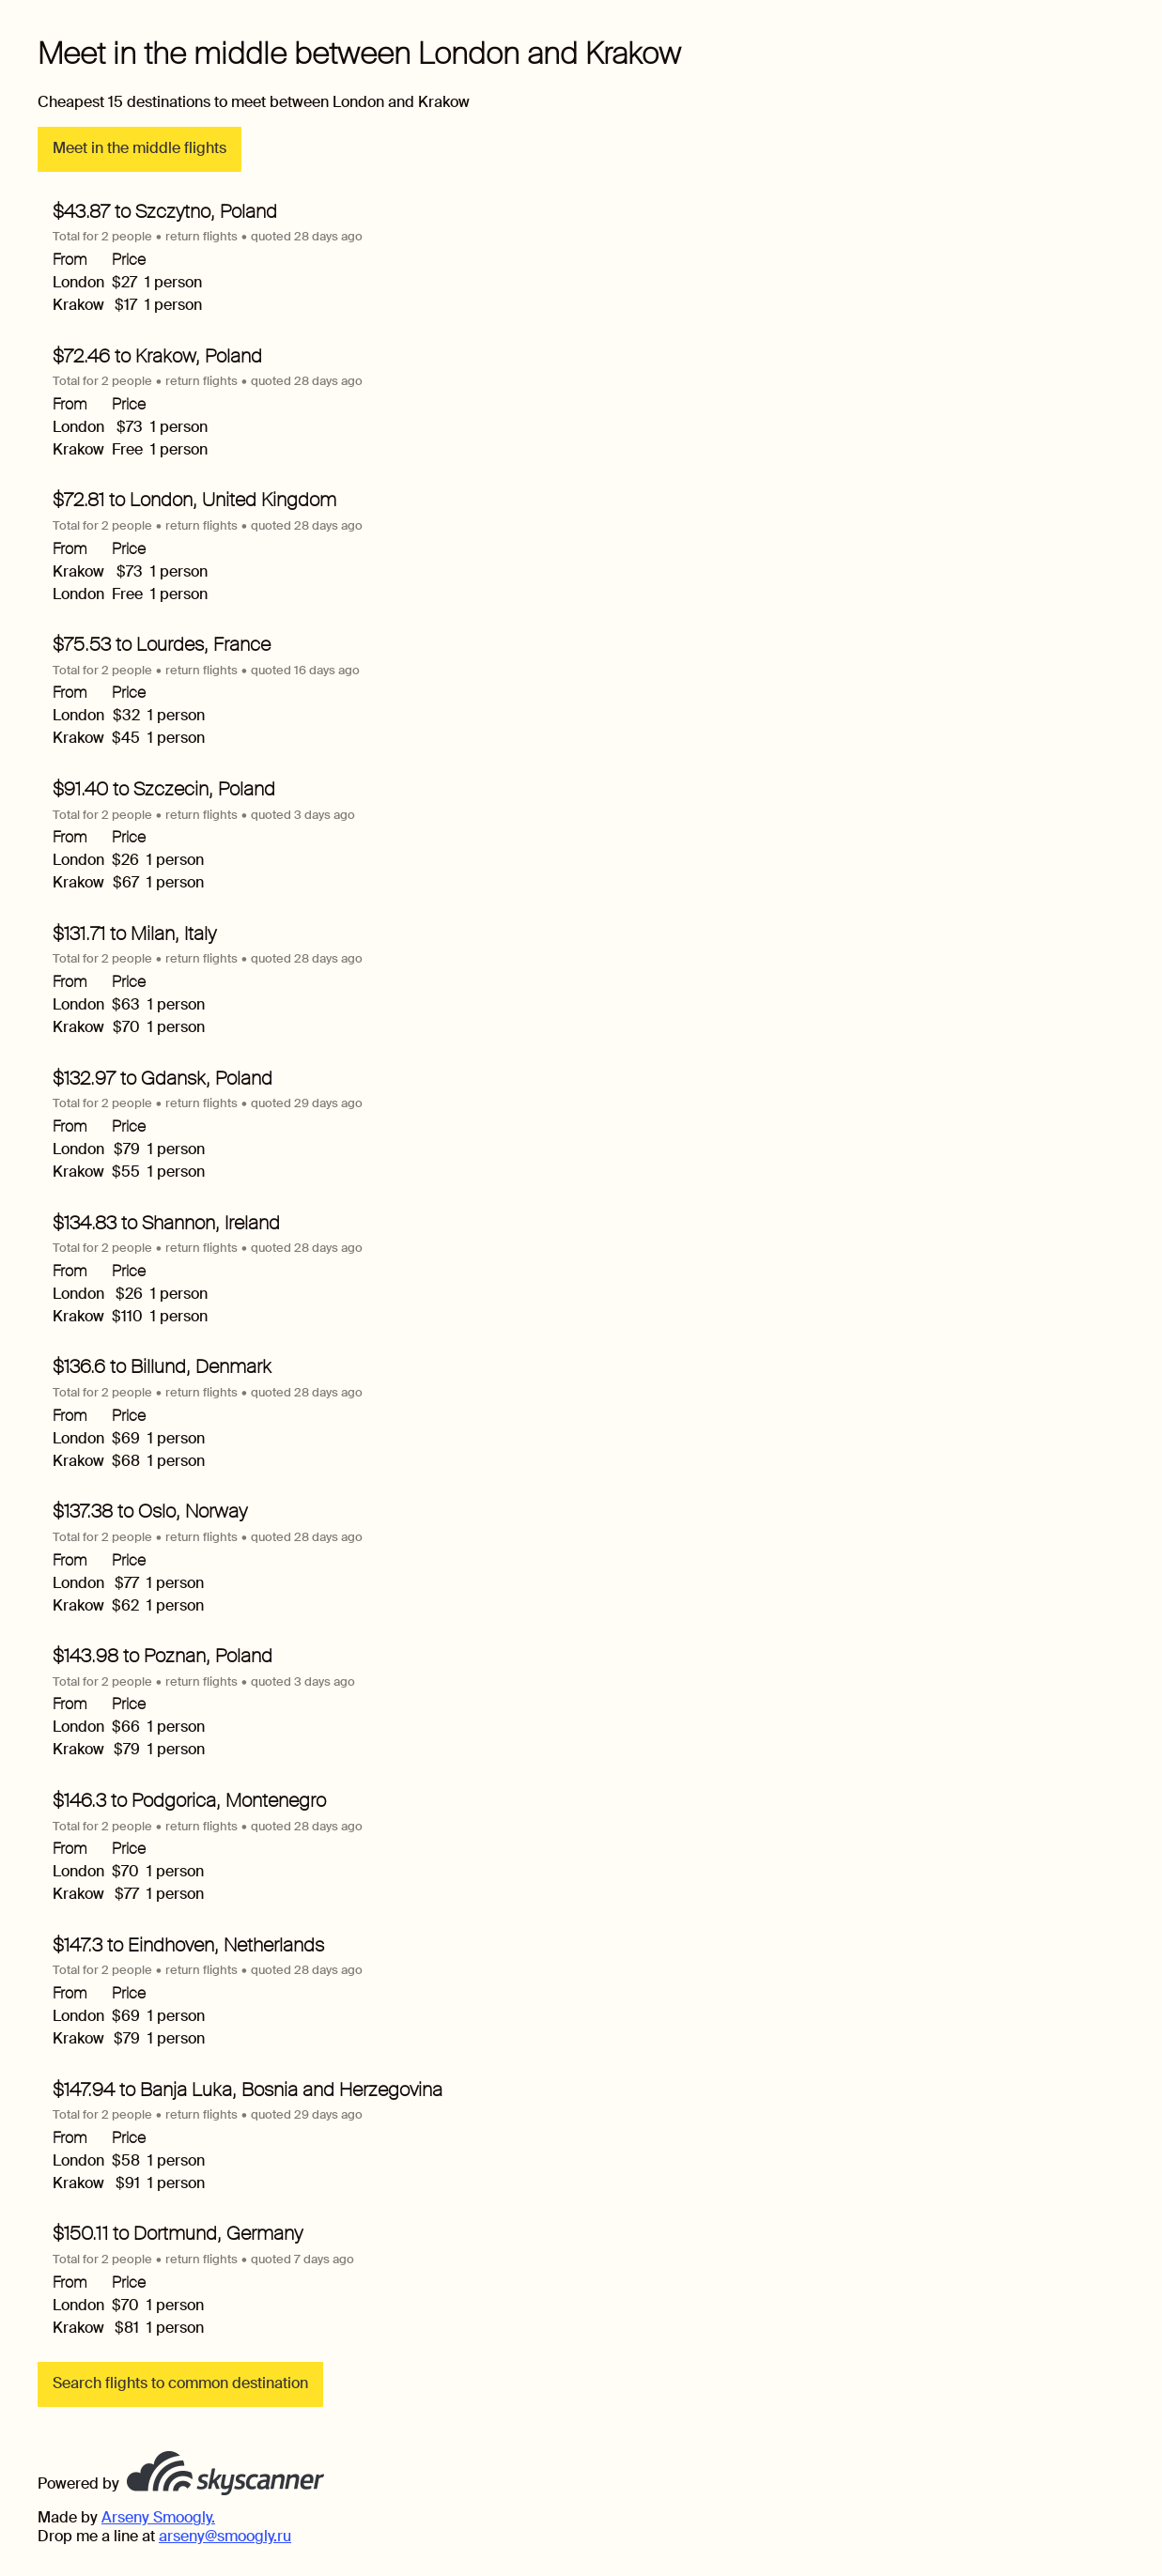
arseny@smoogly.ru (225, 2536)
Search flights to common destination (180, 2383)
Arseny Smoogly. (158, 2517)
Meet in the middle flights (139, 148)
